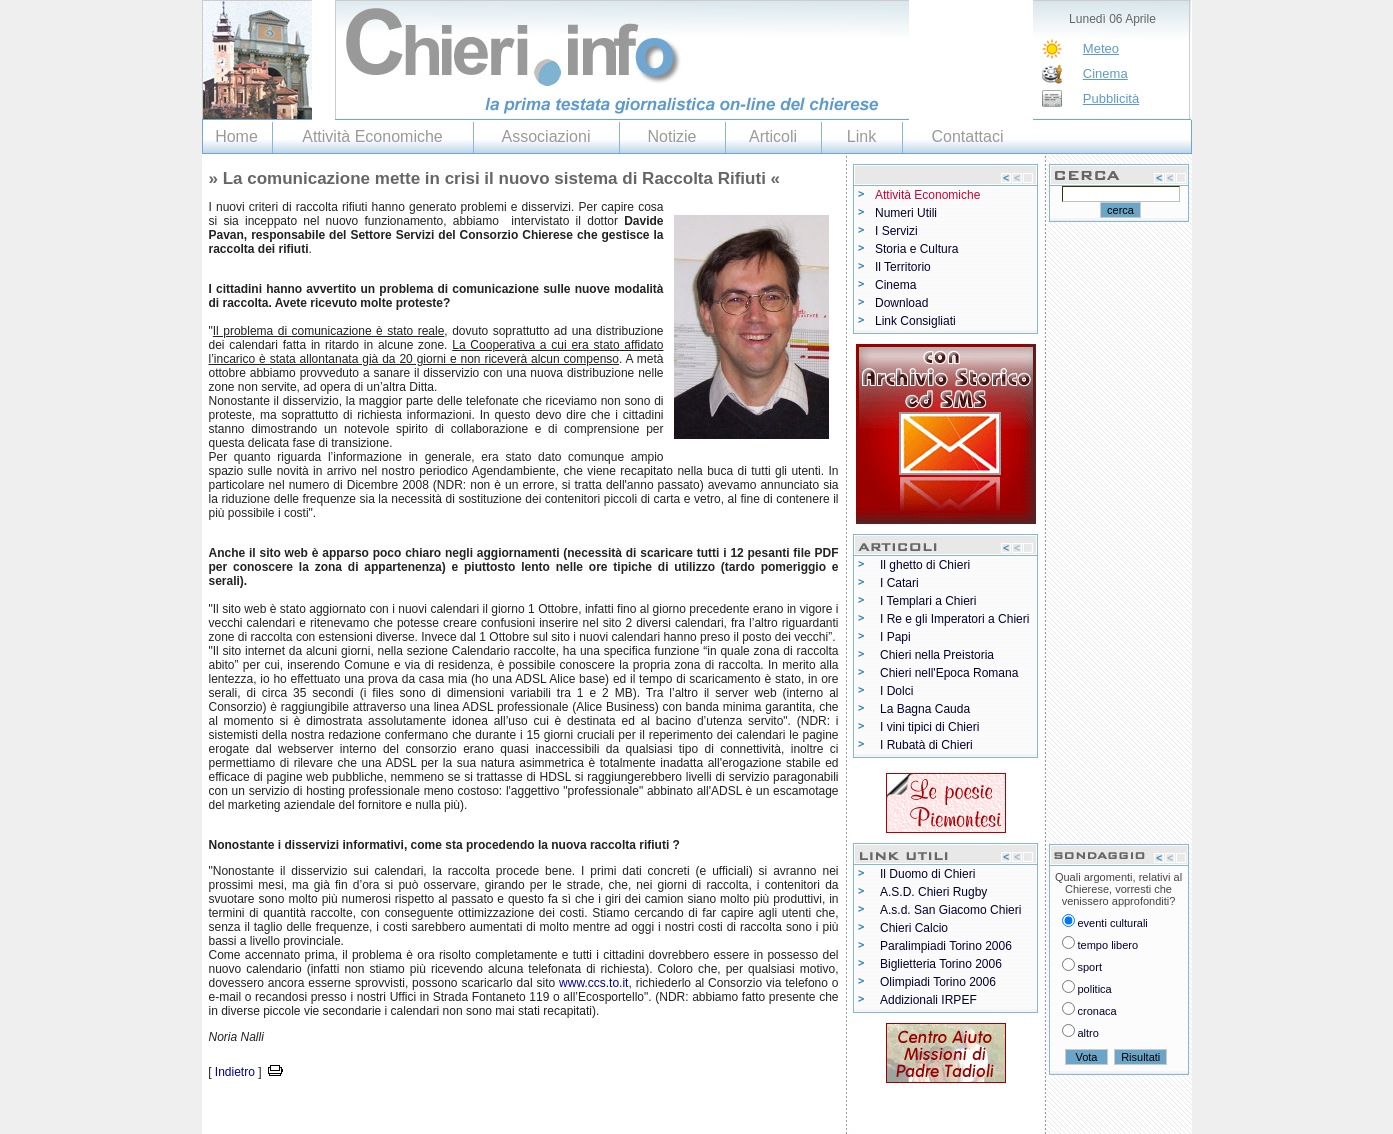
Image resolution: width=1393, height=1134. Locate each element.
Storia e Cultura (916, 249)
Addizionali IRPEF (928, 1000)
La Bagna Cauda (925, 709)
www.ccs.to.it (593, 983)
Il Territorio (903, 267)
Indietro (235, 1072)
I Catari (899, 583)
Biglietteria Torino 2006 (941, 964)
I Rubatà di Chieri (926, 745)
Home (236, 136)
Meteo (1101, 48)
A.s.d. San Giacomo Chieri (950, 910)
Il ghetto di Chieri (925, 565)
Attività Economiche (372, 136)
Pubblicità (1111, 98)
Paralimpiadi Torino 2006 (946, 946)
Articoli (773, 136)
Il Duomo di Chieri (927, 874)
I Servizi (896, 231)
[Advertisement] (436, 1112)
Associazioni (546, 136)
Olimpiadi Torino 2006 (938, 982)
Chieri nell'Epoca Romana (949, 673)
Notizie (672, 136)
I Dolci (896, 691)
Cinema (1105, 73)
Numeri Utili (906, 213)
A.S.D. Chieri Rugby (933, 892)
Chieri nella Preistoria (937, 655)
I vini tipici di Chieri (929, 727)
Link (861, 136)
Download (901, 303)
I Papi (895, 637)
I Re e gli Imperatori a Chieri (954, 619)
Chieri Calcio (914, 928)
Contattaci (967, 136)
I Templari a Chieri (928, 601)
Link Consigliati (915, 321)
